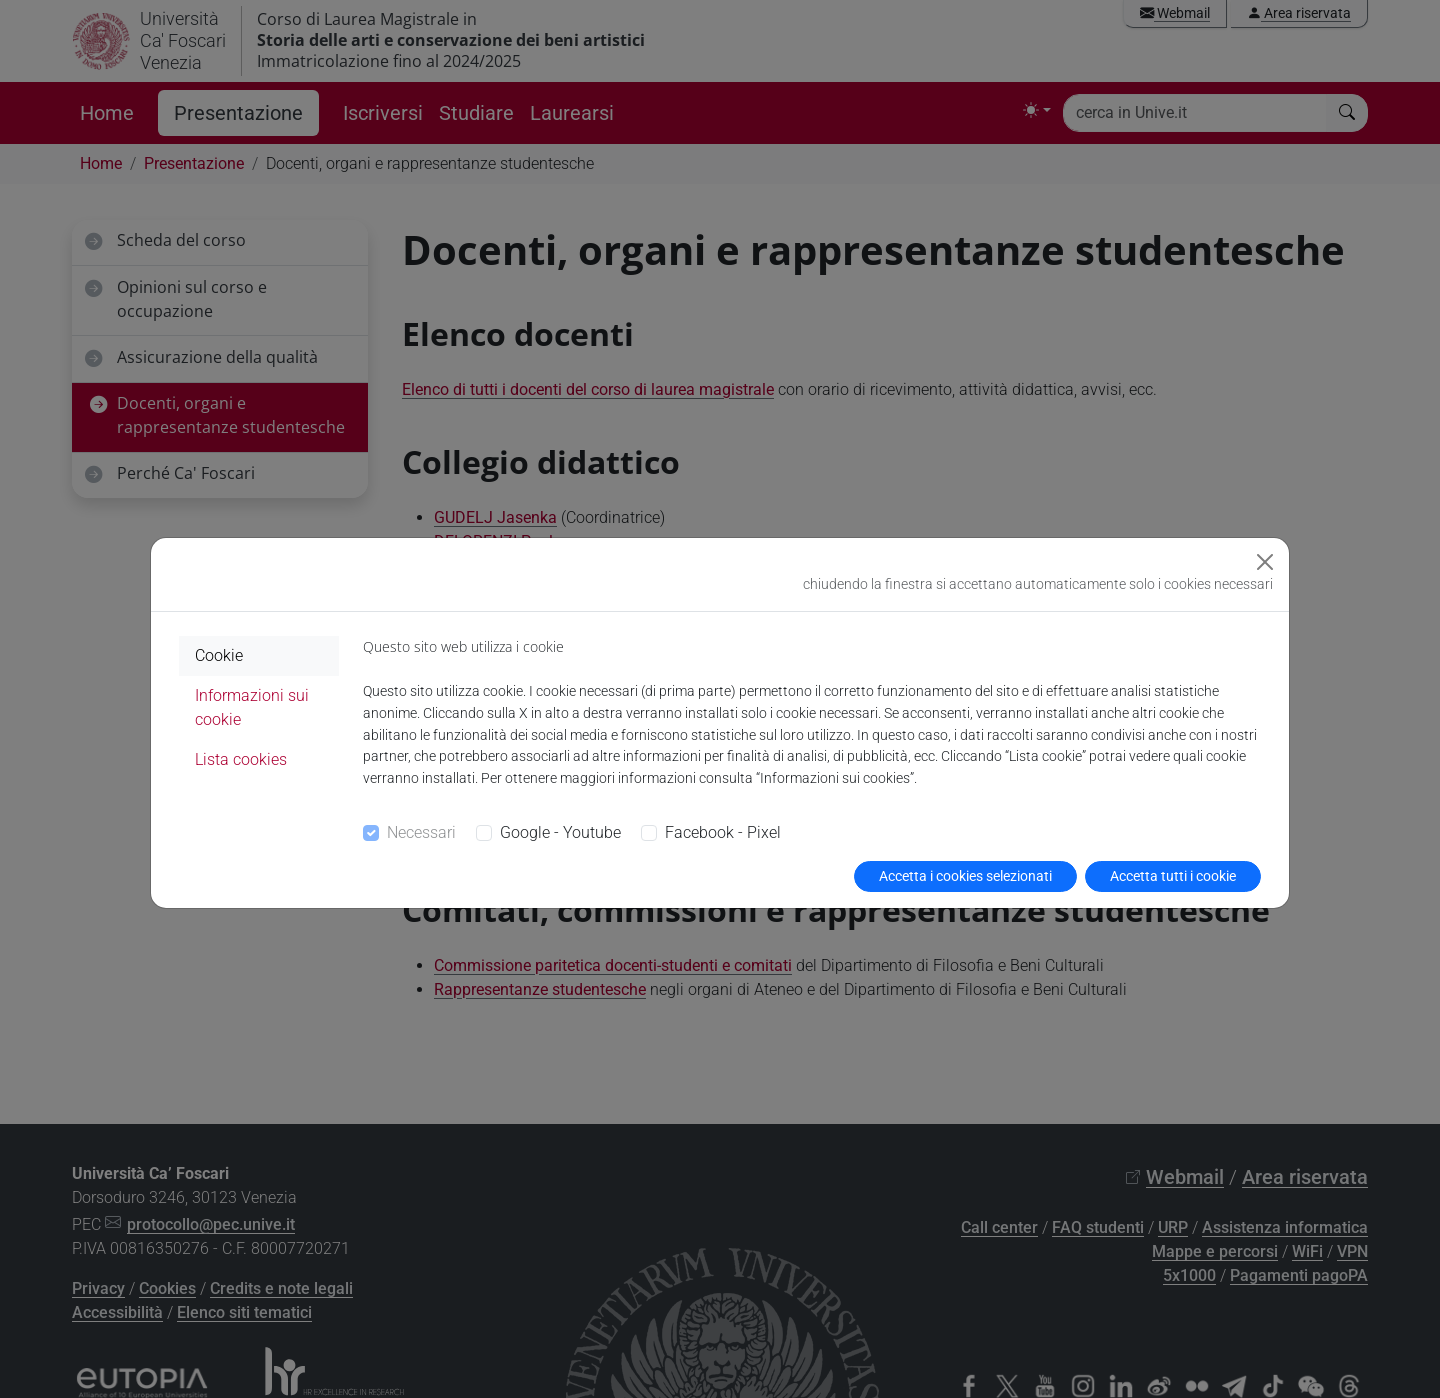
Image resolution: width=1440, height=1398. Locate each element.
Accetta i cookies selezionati (965, 876)
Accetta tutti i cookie (1173, 876)
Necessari (421, 832)
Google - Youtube (560, 832)
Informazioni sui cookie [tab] (252, 707)
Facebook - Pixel (723, 832)
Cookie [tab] (219, 655)
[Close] (1265, 562)
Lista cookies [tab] (241, 759)
